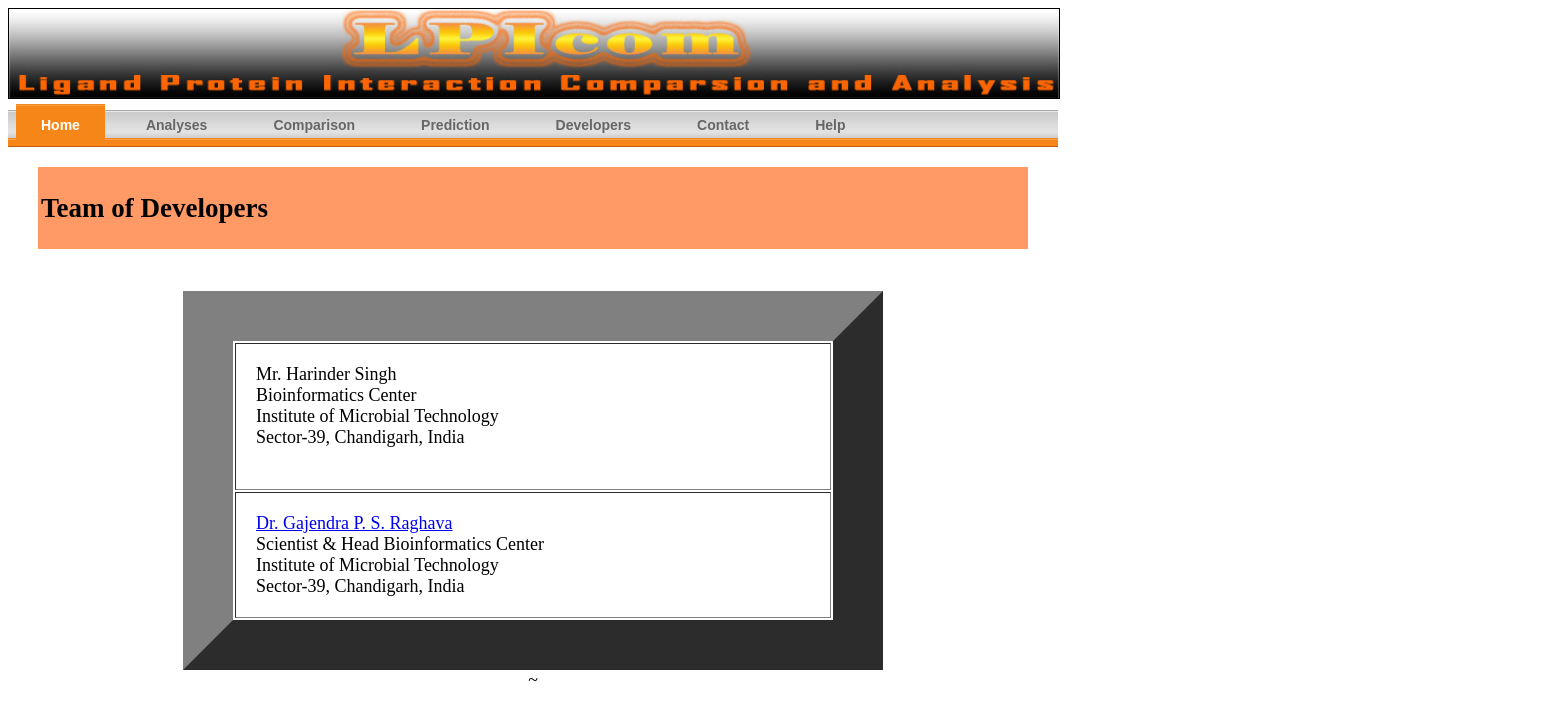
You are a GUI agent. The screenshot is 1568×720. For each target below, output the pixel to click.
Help (830, 125)
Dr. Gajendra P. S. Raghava (354, 523)
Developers (593, 125)
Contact (723, 125)
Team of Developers (154, 208)
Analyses (176, 125)
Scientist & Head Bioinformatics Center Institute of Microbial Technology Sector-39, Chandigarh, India (400, 565)
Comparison (314, 125)
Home (60, 125)
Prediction (455, 125)
